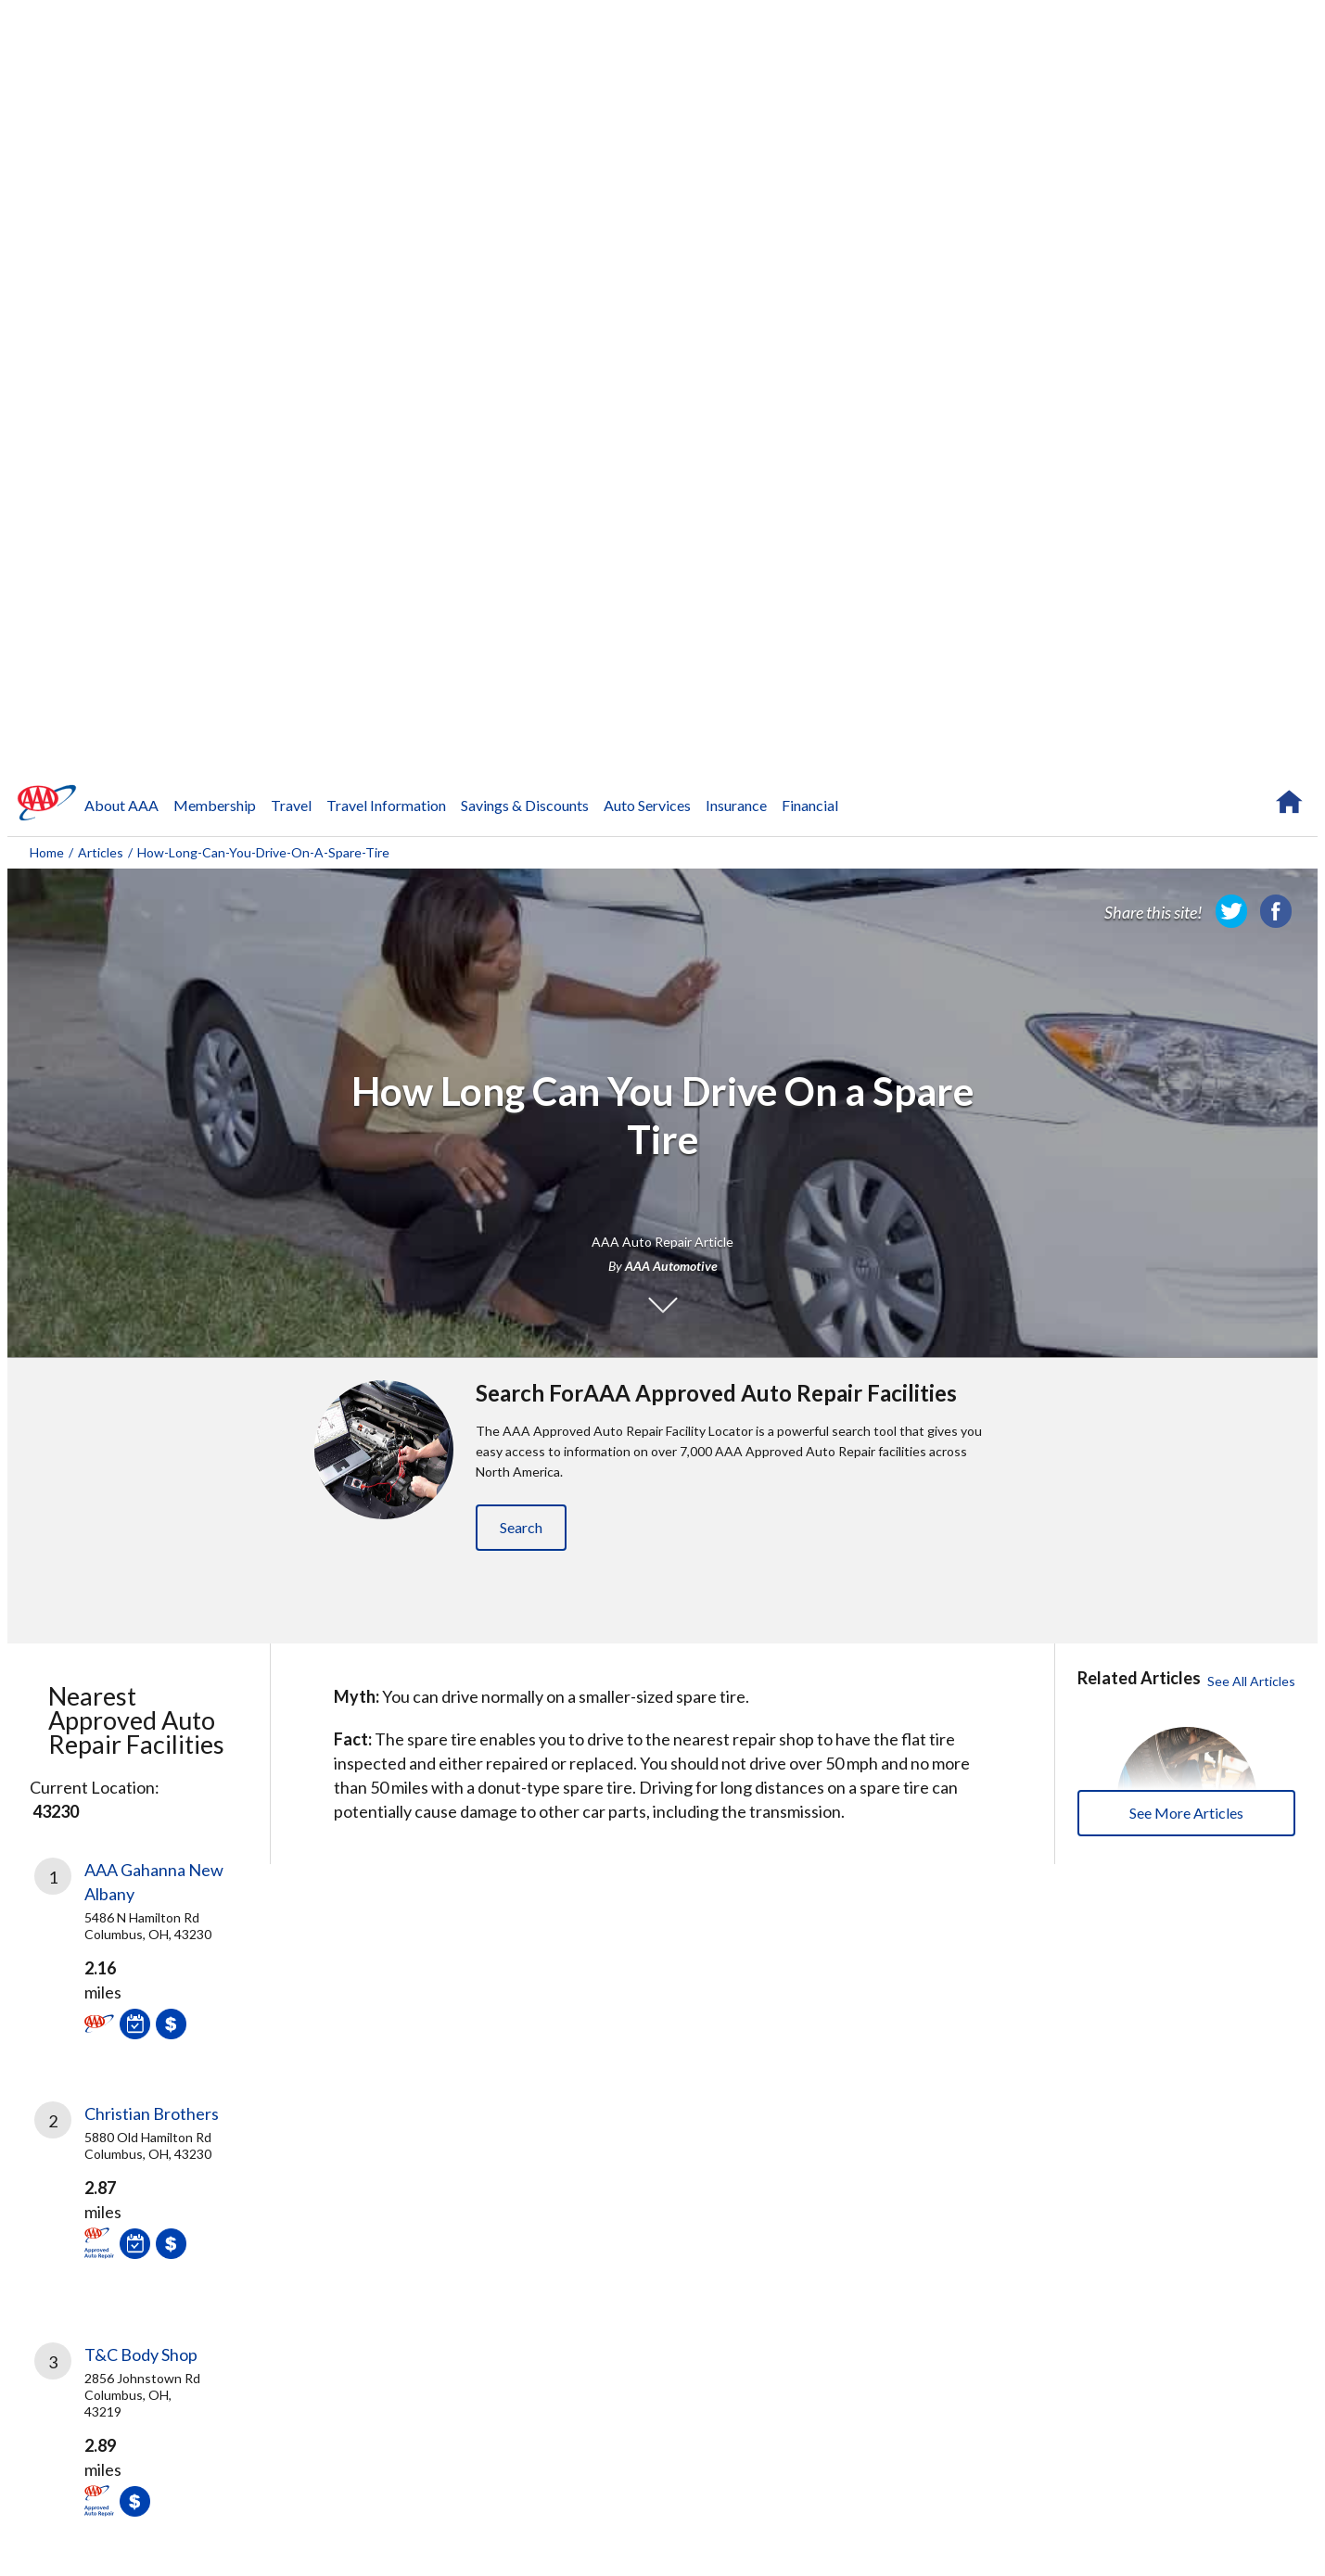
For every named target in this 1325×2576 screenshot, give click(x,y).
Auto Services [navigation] (647, 805)
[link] (1231, 911)
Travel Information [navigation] (386, 805)
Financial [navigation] (810, 805)
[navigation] (47, 802)
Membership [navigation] (214, 805)
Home (47, 852)
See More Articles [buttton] (1186, 1812)
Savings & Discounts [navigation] (525, 805)
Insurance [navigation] (736, 805)
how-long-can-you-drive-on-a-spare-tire (263, 852)
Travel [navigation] (291, 805)
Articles (100, 852)
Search (521, 1527)
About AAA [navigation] (121, 805)
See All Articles (1251, 1681)
